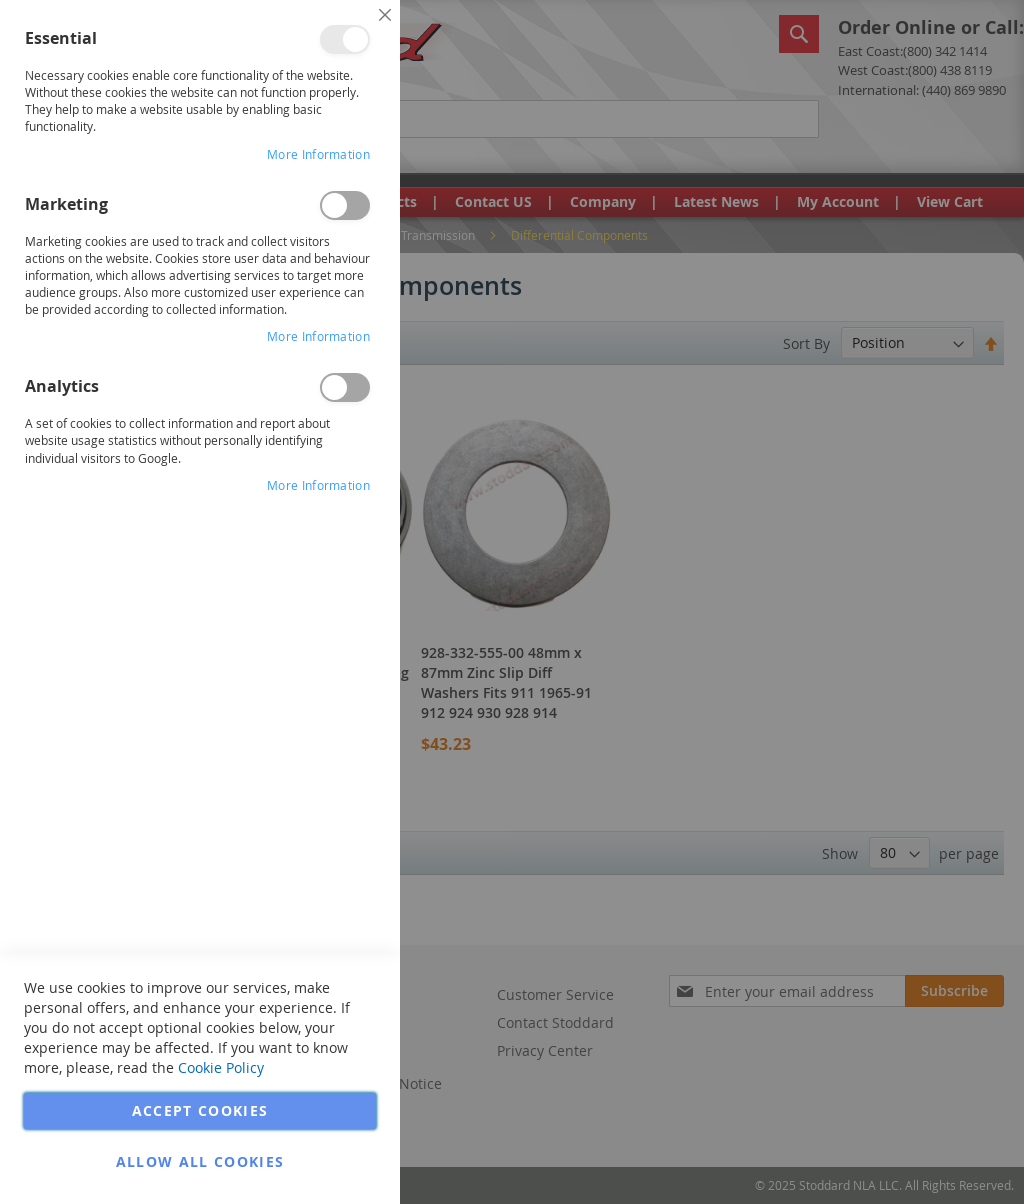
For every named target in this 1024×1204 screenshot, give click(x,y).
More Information (318, 154)
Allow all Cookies (200, 1161)
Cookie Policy (221, 1067)
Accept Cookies (200, 1110)
